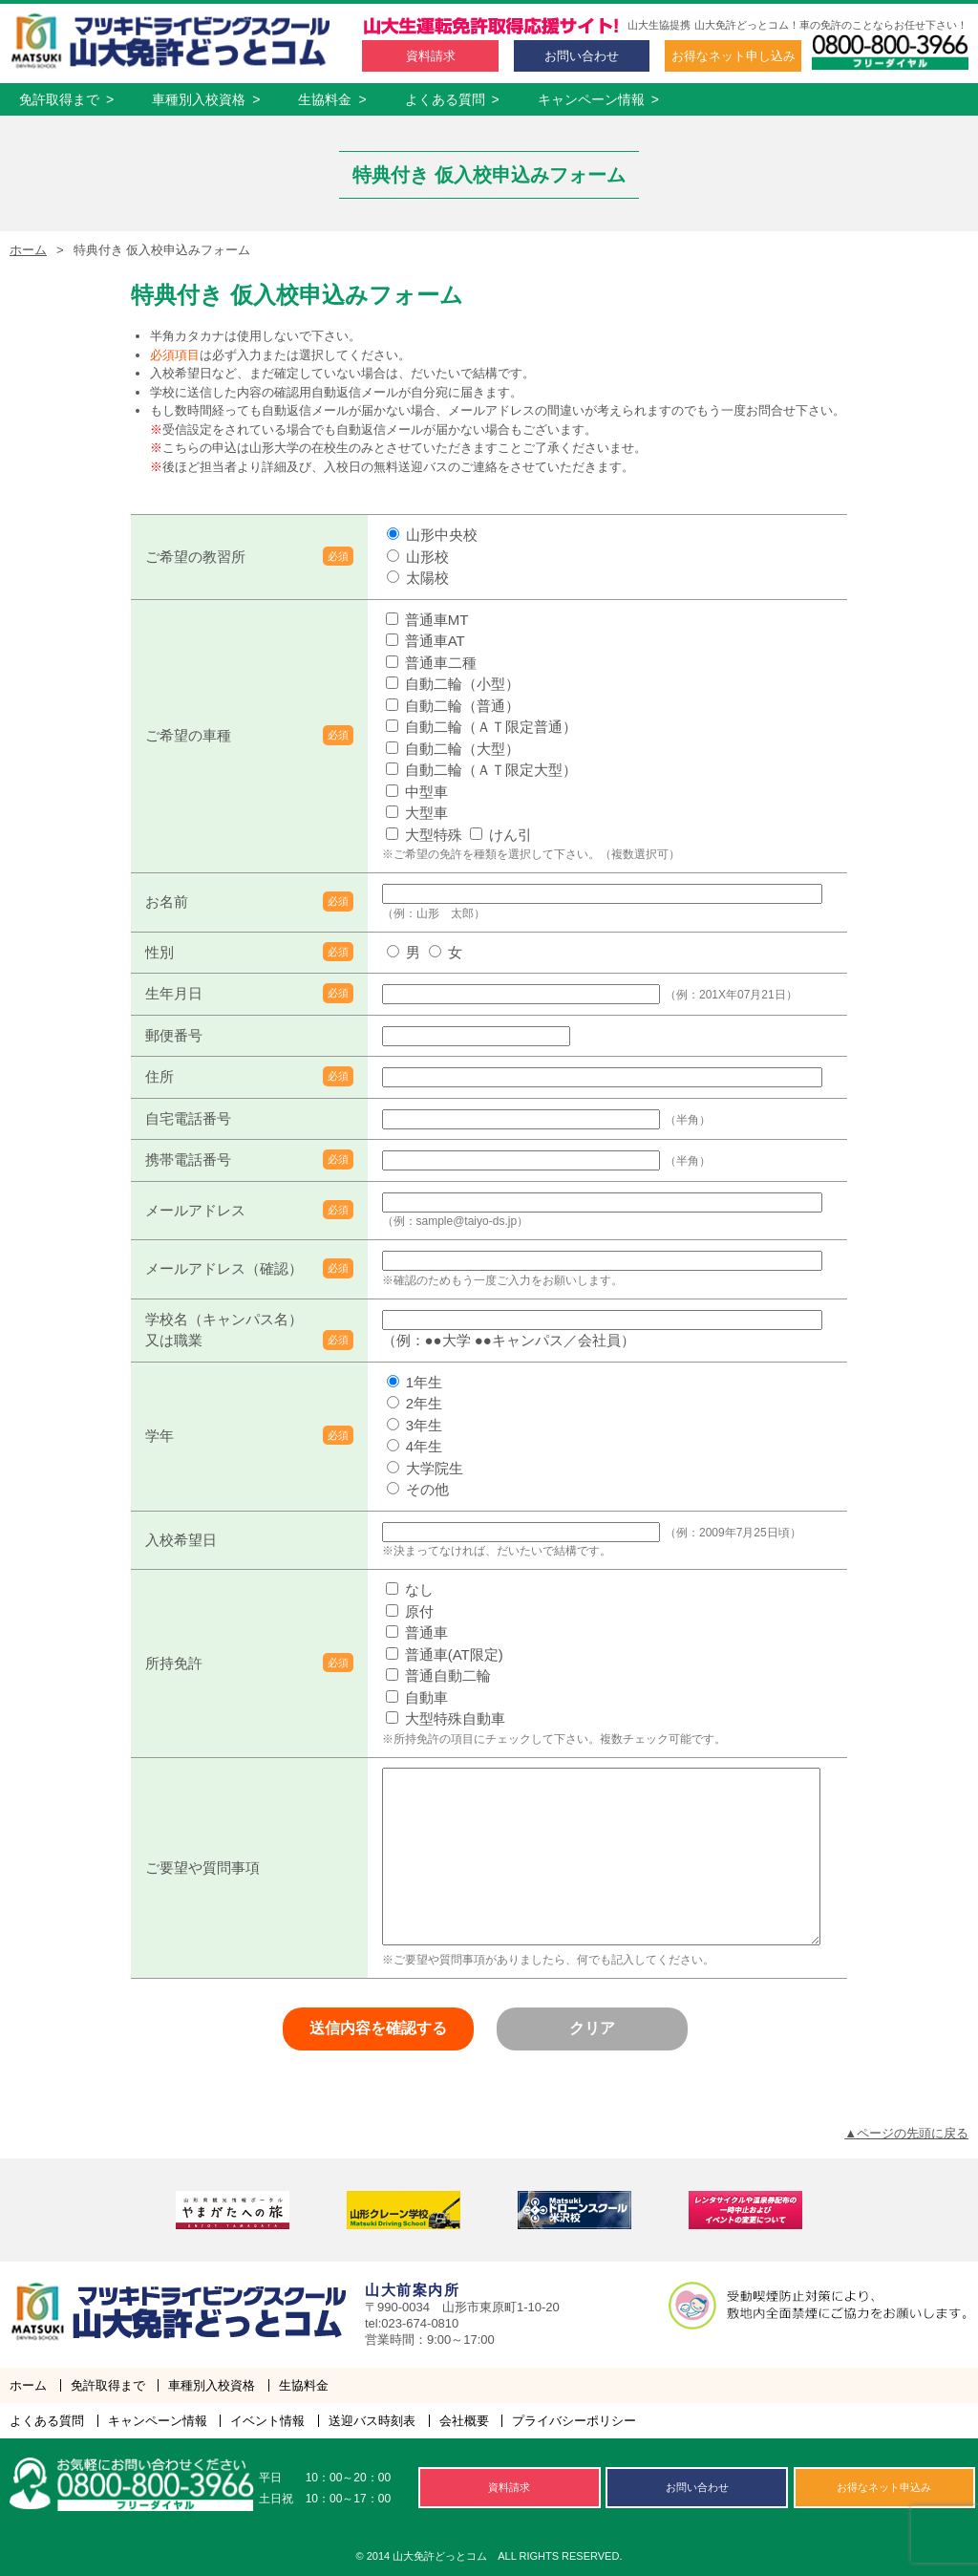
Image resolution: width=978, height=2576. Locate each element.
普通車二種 (431, 663)
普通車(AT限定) (444, 1654)
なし (410, 1589)
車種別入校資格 (206, 99)
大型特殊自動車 (445, 1718)
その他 (418, 1489)
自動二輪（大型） (453, 749)
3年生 (415, 1425)
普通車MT (427, 620)
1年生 (415, 1382)
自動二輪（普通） (453, 706)
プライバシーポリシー (574, 2421)
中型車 (417, 792)
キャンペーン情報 (598, 99)
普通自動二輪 (438, 1675)
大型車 (417, 813)
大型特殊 (424, 834)
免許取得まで (66, 99)
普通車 (417, 1632)
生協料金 (332, 99)
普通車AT (425, 641)
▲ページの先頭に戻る (906, 2133)
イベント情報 (267, 2421)
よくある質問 (452, 99)
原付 (410, 1611)
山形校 (418, 556)
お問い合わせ (581, 56)
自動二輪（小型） (453, 684)
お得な (733, 56)
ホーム (28, 250)
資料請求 (431, 56)
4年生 (415, 1446)
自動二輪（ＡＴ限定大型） (481, 770)
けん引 (501, 834)
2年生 (415, 1403)
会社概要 (464, 2421)
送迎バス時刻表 (372, 2421)
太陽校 (418, 577)
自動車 (417, 1697)
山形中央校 (432, 534)
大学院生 (425, 1468)
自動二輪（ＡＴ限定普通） (481, 727)
